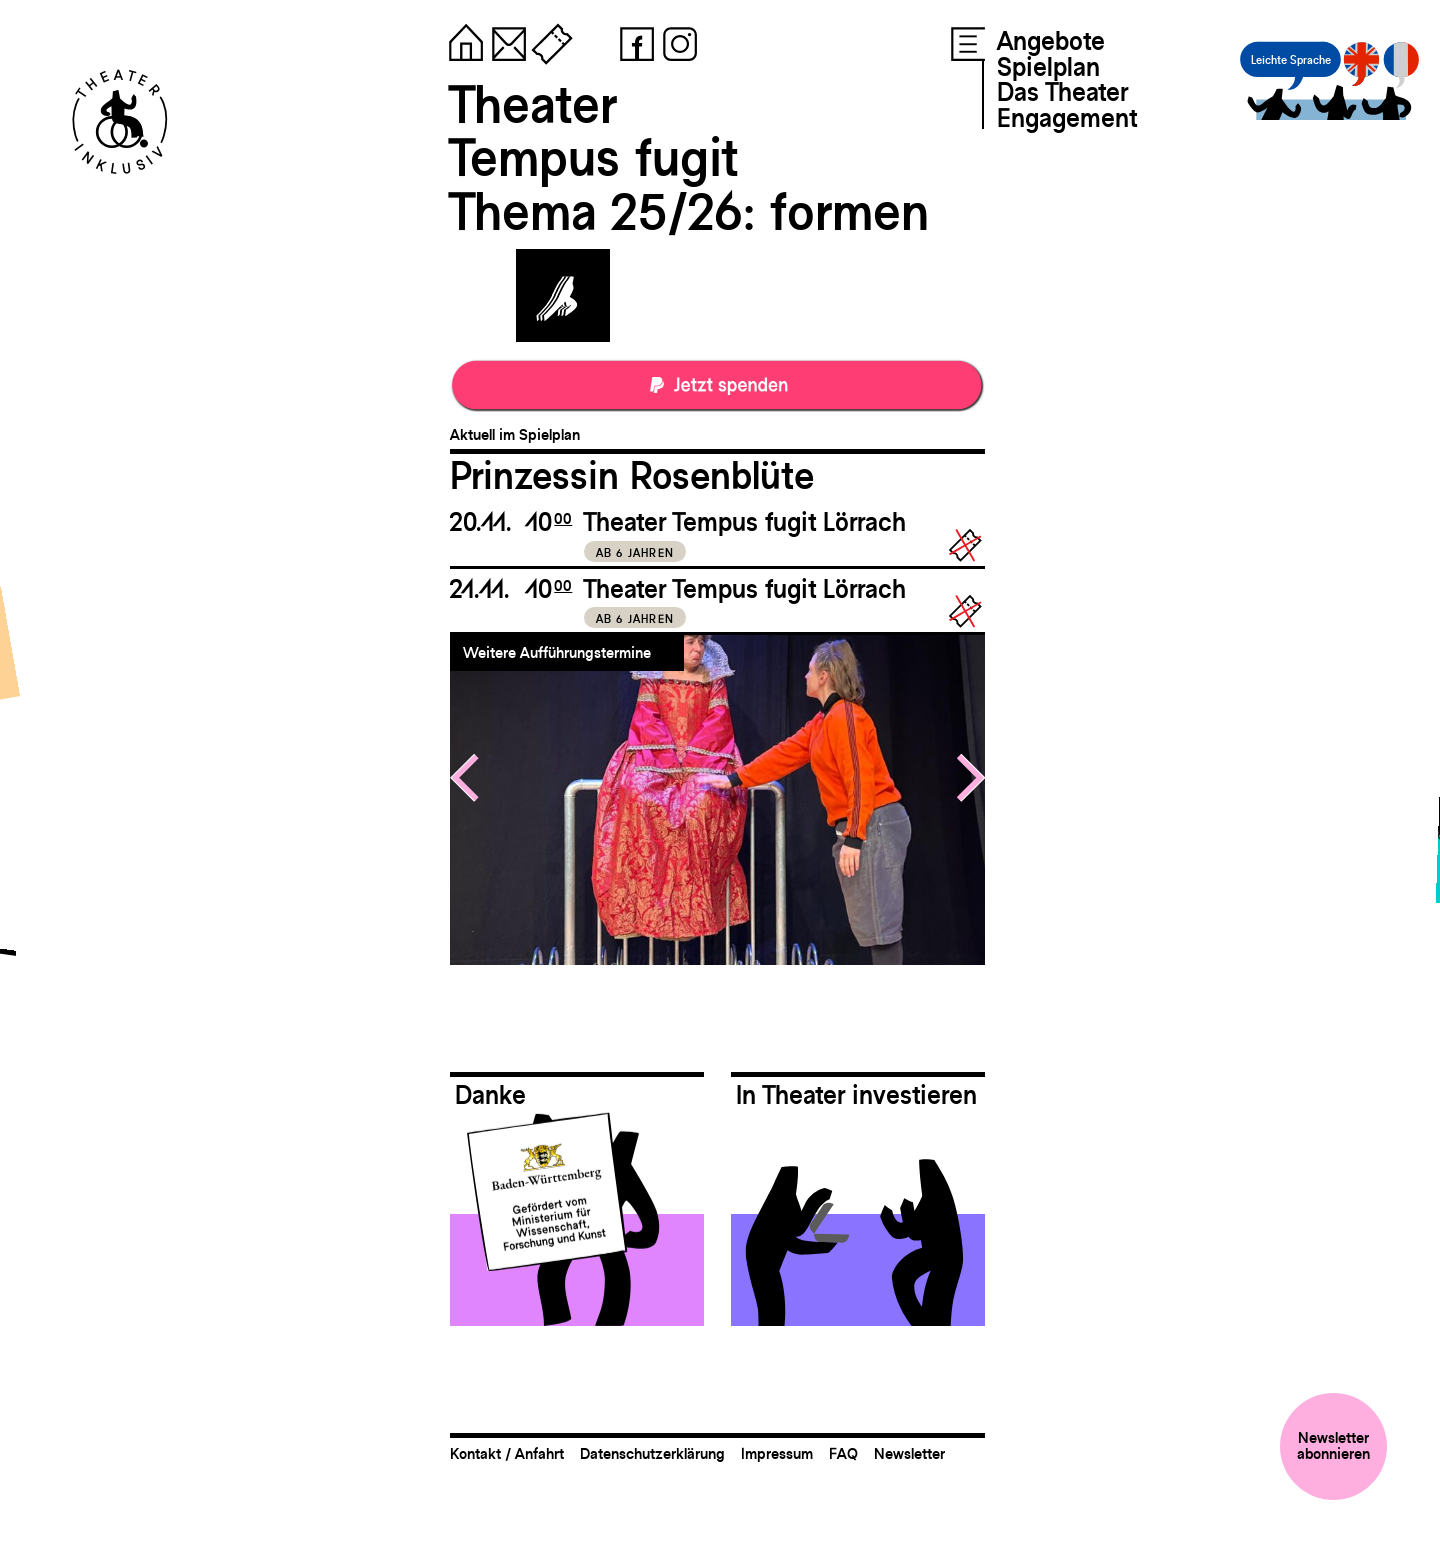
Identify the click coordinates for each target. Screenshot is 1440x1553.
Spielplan (1048, 67)
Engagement (1067, 118)
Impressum (777, 1453)
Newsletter (909, 1453)
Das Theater (1062, 92)
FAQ (843, 1453)
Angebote (1051, 41)
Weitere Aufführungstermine (557, 652)
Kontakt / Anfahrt (507, 1453)
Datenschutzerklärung (652, 1453)
